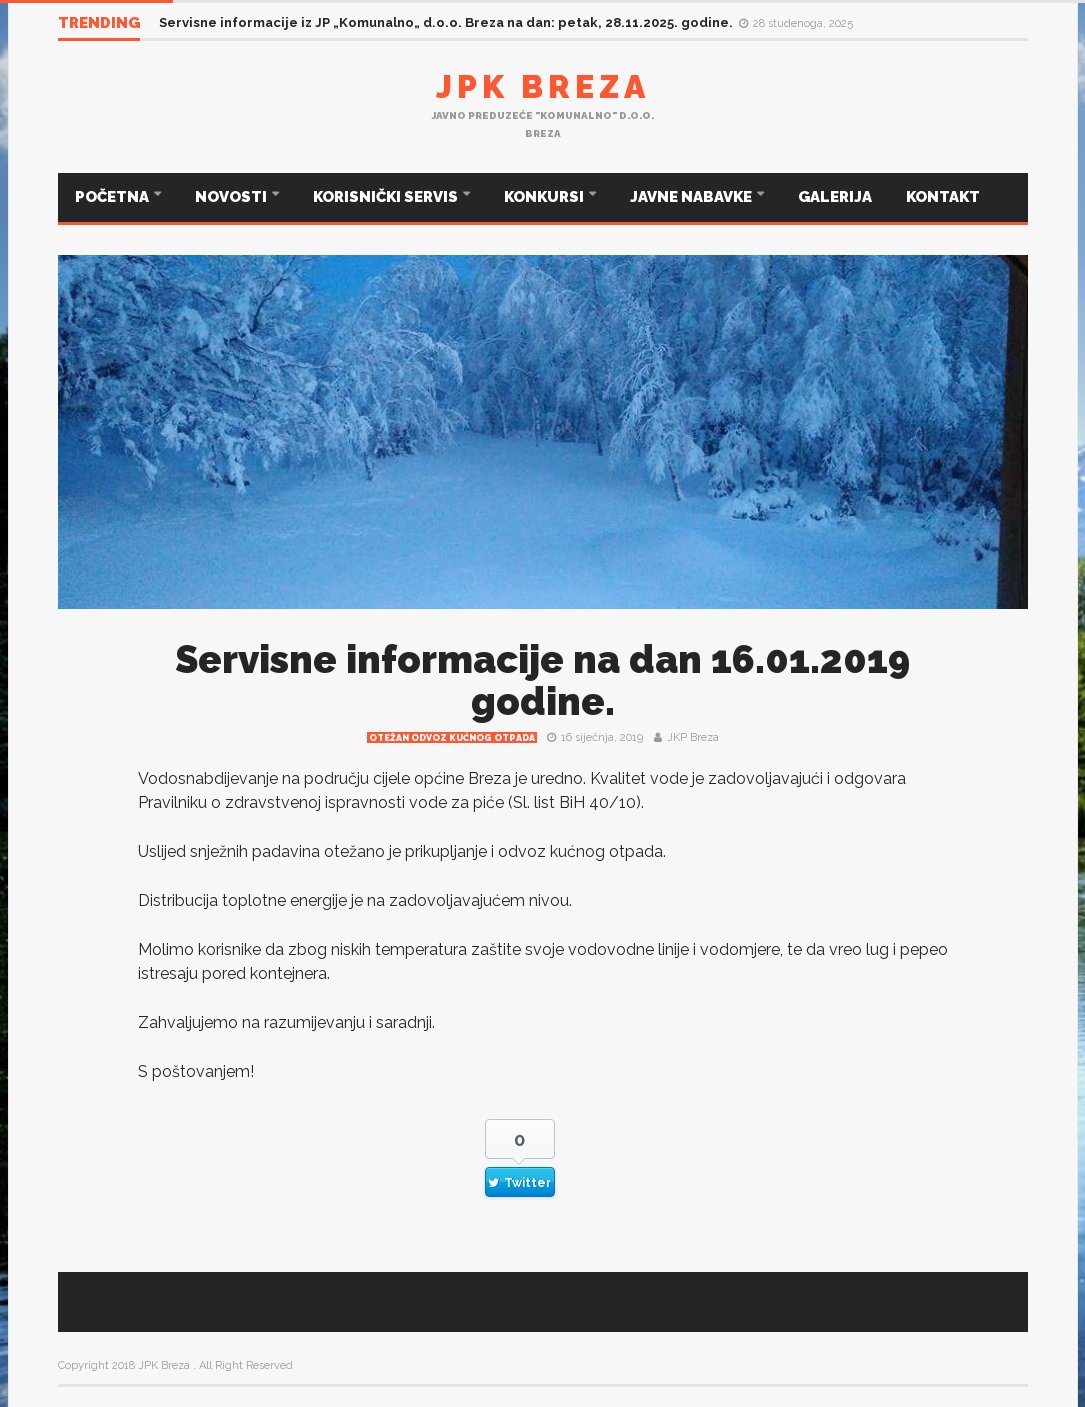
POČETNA (113, 197)
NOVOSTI (232, 197)
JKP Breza (693, 737)
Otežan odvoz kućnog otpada (452, 738)
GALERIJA (835, 197)
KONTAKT (943, 197)
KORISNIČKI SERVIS (387, 197)
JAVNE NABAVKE (692, 197)
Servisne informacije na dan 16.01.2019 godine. (542, 680)
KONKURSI (545, 197)
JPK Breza (543, 86)
